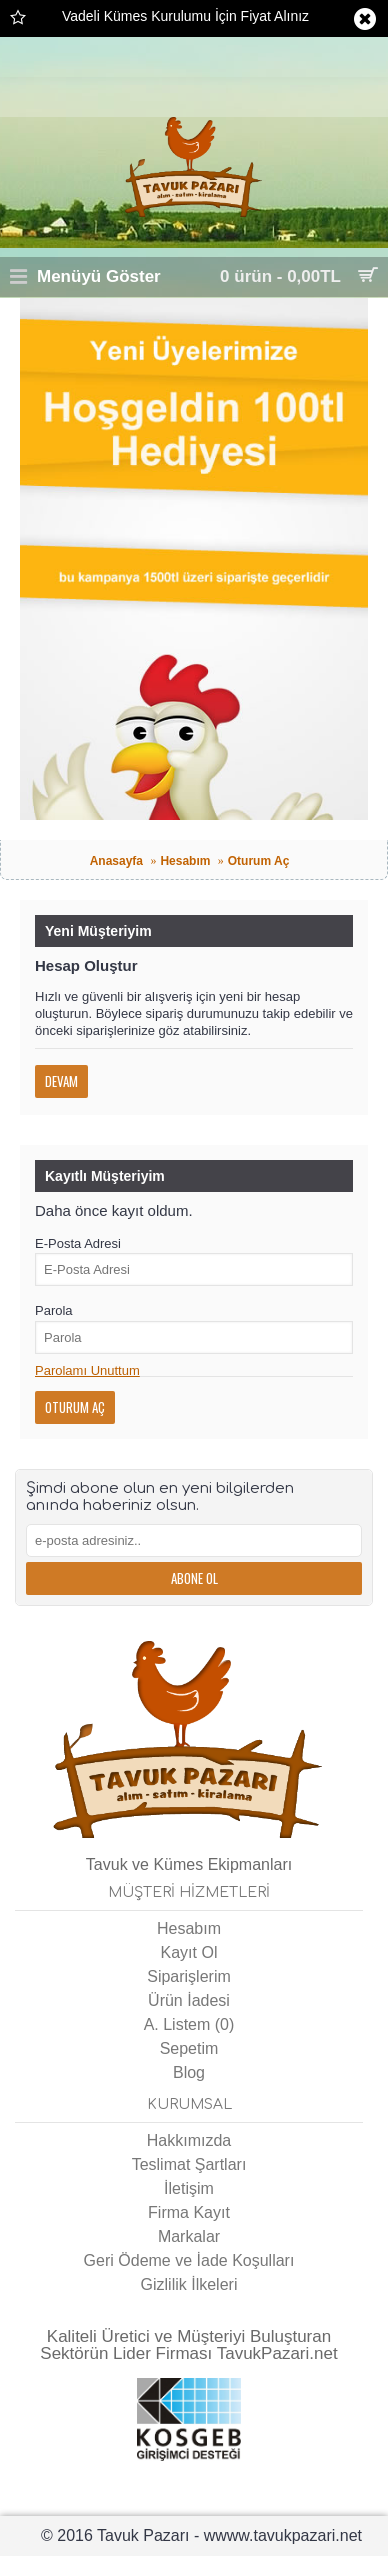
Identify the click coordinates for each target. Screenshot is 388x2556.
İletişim (189, 2188)
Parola (54, 1310)
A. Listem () (189, 2024)
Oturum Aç (259, 861)
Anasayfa (116, 861)
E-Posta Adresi (78, 1243)
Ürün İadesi (189, 2000)
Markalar (189, 2236)
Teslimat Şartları (189, 2164)
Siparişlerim (189, 1976)
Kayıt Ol (189, 1952)
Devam (61, 1081)
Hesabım (185, 861)
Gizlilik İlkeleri (189, 2284)
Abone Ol (194, 1578)
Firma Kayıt (189, 2212)
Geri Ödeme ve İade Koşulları (189, 2260)
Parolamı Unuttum (87, 1370)
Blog (189, 2072)
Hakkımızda (189, 2140)
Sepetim (189, 2048)
